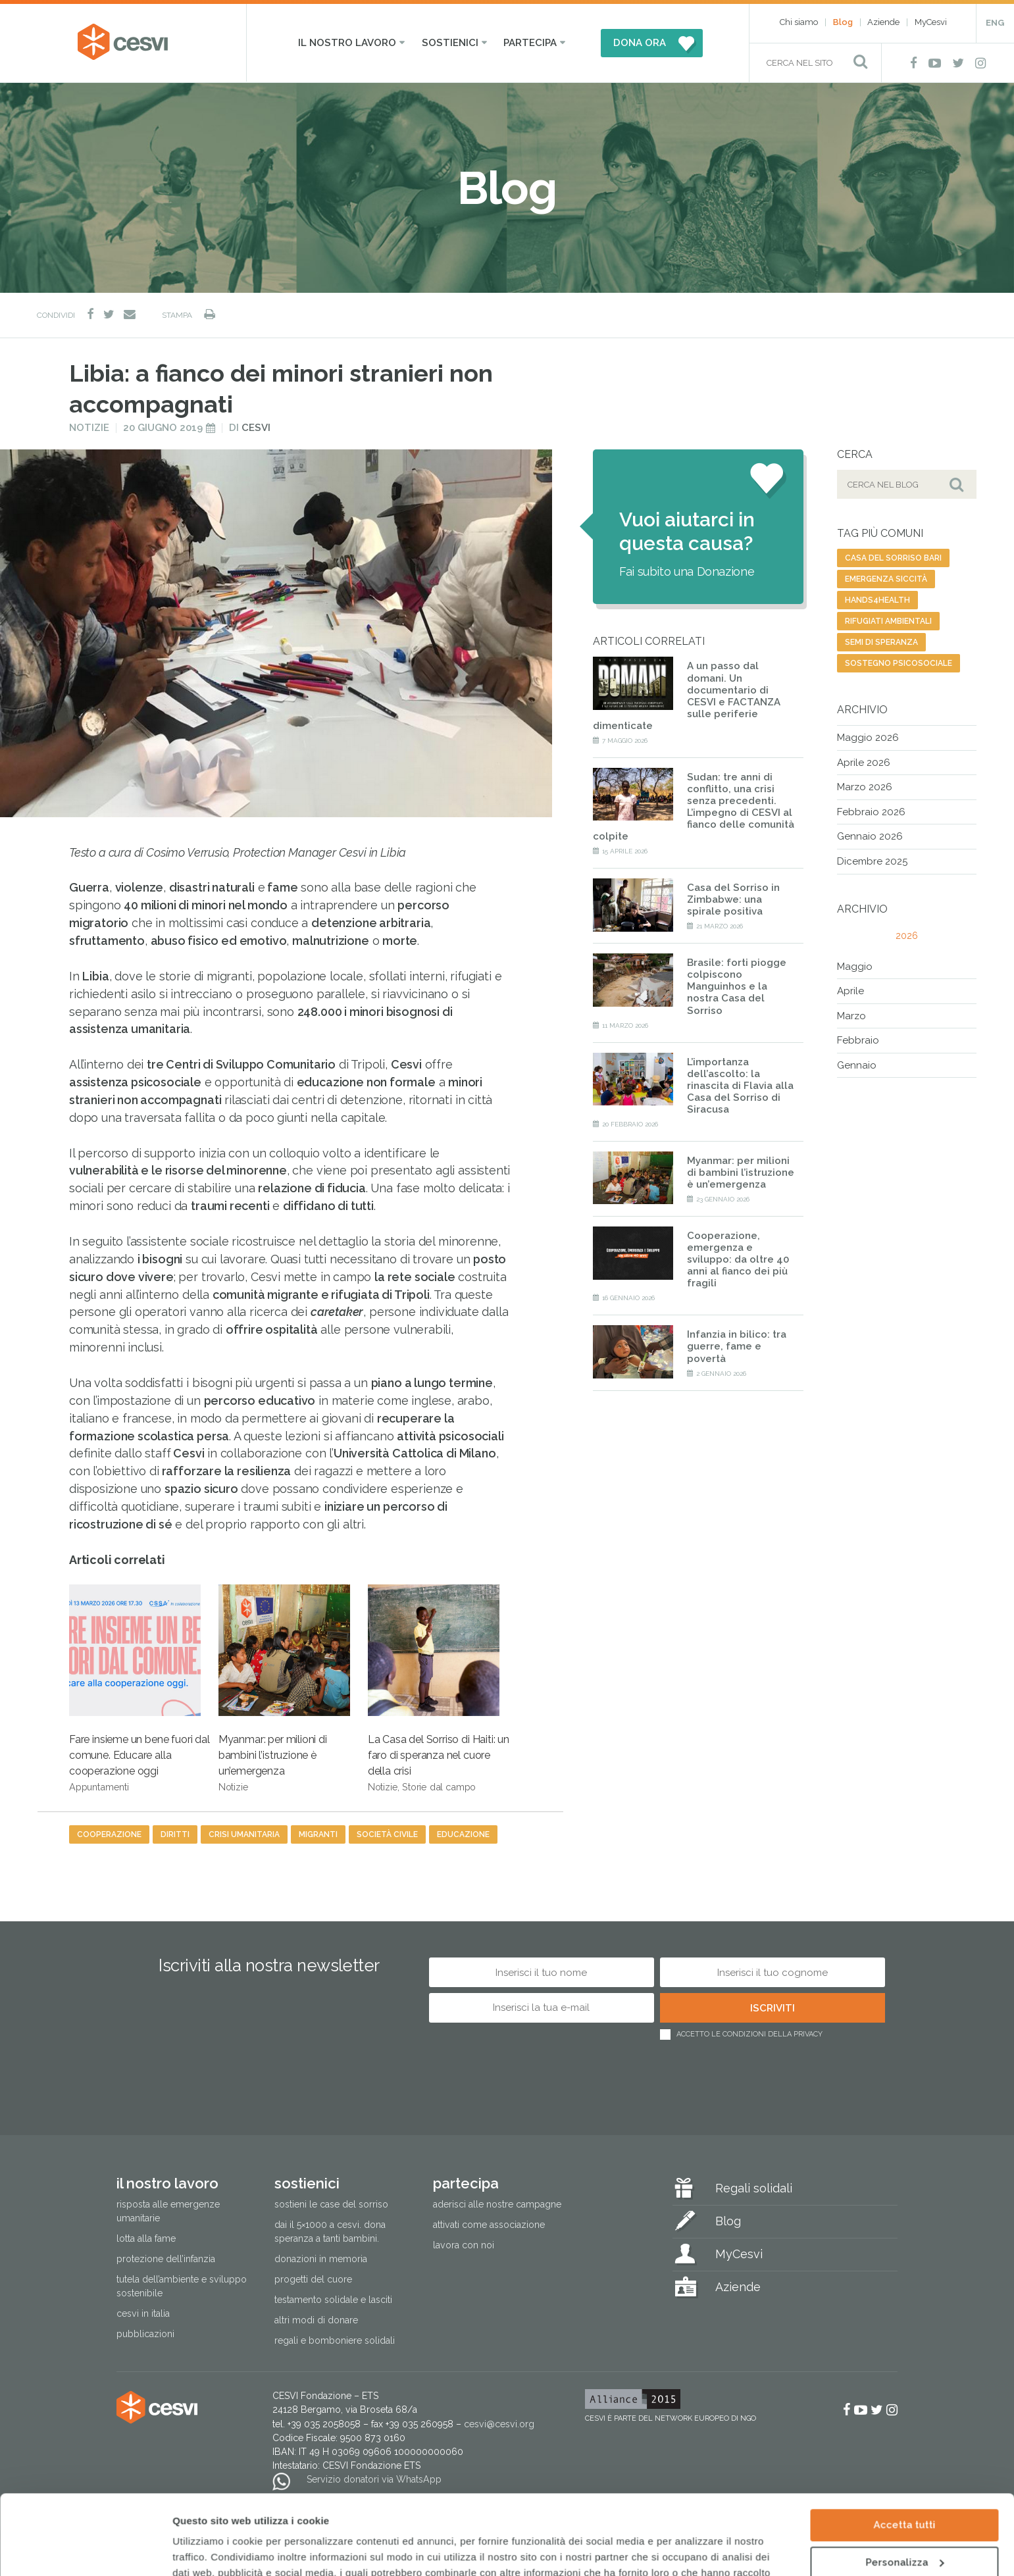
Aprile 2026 (863, 763)
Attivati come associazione (489, 2224)
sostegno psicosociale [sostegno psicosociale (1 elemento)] (898, 663)
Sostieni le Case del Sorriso (331, 2204)
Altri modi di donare (316, 2320)
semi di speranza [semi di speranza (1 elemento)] (881, 642)
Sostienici (450, 43)
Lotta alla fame (146, 2238)
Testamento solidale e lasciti (333, 2299)
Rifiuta (904, 2525)
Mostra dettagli (211, 2550)
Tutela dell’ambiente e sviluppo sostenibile (181, 2286)
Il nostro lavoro (347, 43)
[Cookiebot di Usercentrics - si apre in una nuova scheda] (85, 2550)
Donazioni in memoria (320, 2259)
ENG (995, 23)
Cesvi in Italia (143, 2313)
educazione (463, 1834)
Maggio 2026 (868, 738)
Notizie (89, 428)
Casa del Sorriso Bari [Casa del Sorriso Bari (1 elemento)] (893, 558)
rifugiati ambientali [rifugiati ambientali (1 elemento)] (888, 621)
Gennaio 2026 (870, 836)
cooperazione (109, 1834)
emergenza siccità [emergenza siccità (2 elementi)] (886, 579)
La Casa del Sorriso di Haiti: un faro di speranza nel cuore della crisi (438, 1688)
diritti (175, 1834)
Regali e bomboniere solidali (334, 2340)
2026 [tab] (907, 935)
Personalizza (904, 2487)
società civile (387, 1834)
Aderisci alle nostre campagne (497, 2204)
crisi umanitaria (244, 1834)
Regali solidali (753, 2188)
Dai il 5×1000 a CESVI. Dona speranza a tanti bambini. (330, 2231)
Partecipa (530, 43)
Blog (843, 22)
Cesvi (255, 428)
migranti (318, 1834)
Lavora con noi (463, 2245)
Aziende (883, 22)
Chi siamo (799, 22)
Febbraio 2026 (871, 812)
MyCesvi (931, 22)
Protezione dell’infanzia (165, 2259)
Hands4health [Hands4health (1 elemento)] (877, 600)
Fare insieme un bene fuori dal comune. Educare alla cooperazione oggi (139, 1688)
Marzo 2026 (864, 787)
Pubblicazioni (145, 2334)
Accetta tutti (904, 2450)
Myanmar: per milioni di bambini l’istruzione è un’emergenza (284, 1688)
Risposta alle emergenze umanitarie (168, 2211)
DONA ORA (639, 43)
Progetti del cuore (313, 2279)
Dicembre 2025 (872, 861)
